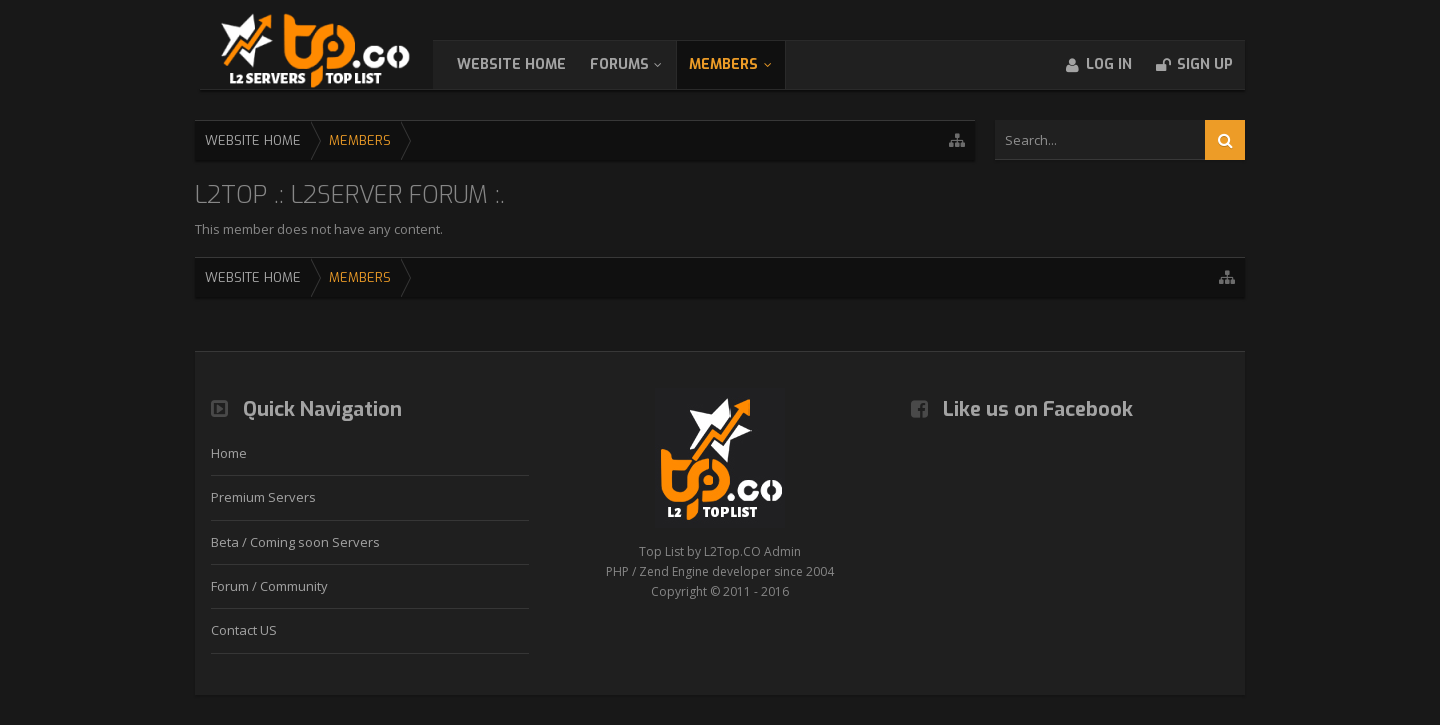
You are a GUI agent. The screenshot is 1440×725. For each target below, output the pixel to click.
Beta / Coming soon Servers (295, 542)
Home (229, 453)
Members (743, 64)
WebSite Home (531, 64)
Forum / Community (269, 586)
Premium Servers (263, 497)
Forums (639, 64)
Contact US (244, 630)
